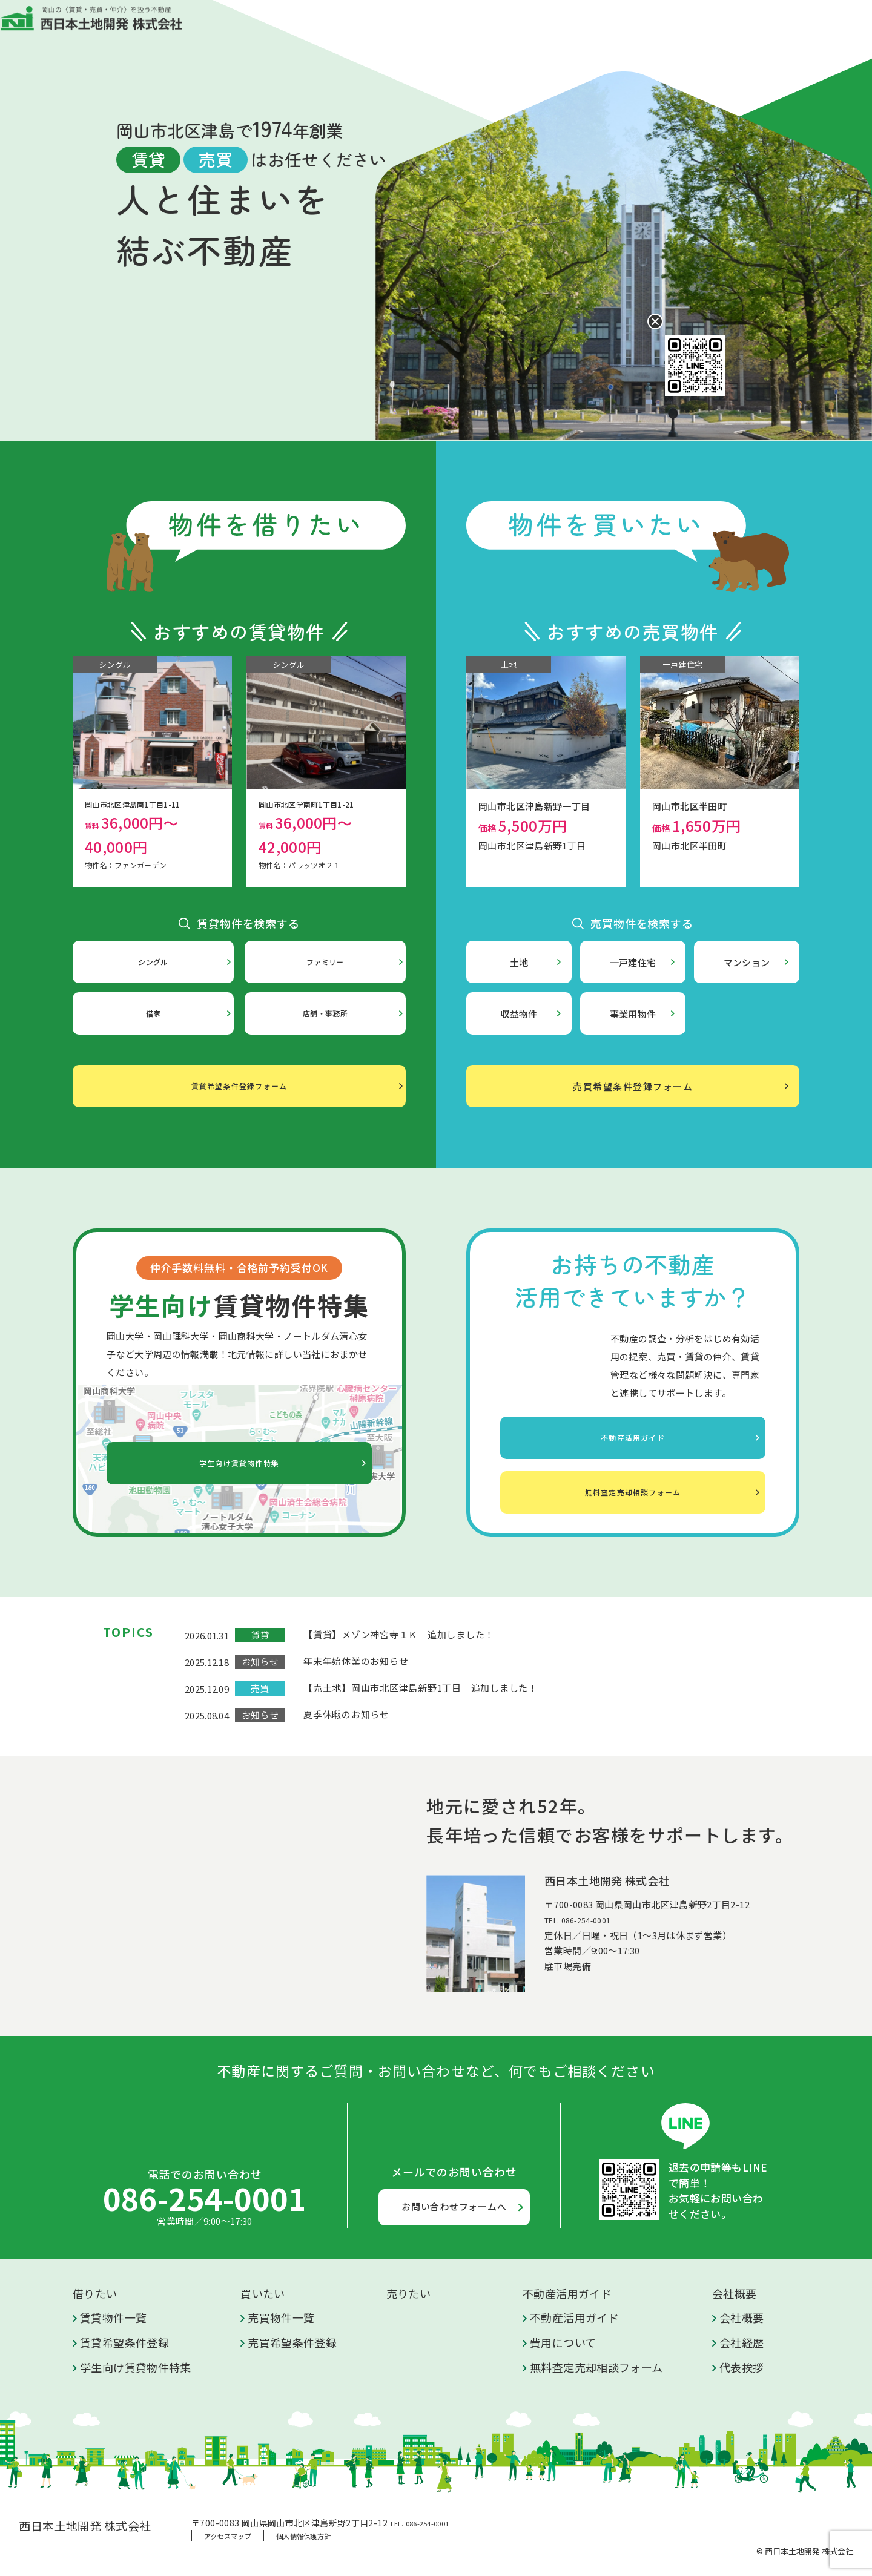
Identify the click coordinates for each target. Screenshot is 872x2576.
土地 (519, 962)
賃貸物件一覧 (113, 2317)
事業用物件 (633, 1013)
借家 (153, 1013)
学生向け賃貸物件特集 (239, 1463)
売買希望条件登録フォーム (633, 1086)
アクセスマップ (227, 2536)
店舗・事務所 (325, 1013)
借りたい (347, 27)
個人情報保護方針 (303, 2536)
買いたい (402, 27)
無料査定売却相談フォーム (633, 1486)
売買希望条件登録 (292, 2342)
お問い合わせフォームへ (453, 2206)
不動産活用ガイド (533, 27)
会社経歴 (741, 2342)
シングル (153, 962)
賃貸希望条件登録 (124, 2342)
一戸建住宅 (633, 962)
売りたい (458, 27)
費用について (563, 2342)
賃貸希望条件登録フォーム (239, 1086)
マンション (747, 962)
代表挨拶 (741, 2367)
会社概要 (609, 27)
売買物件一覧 (281, 2317)
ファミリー (325, 962)
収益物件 (519, 1013)
